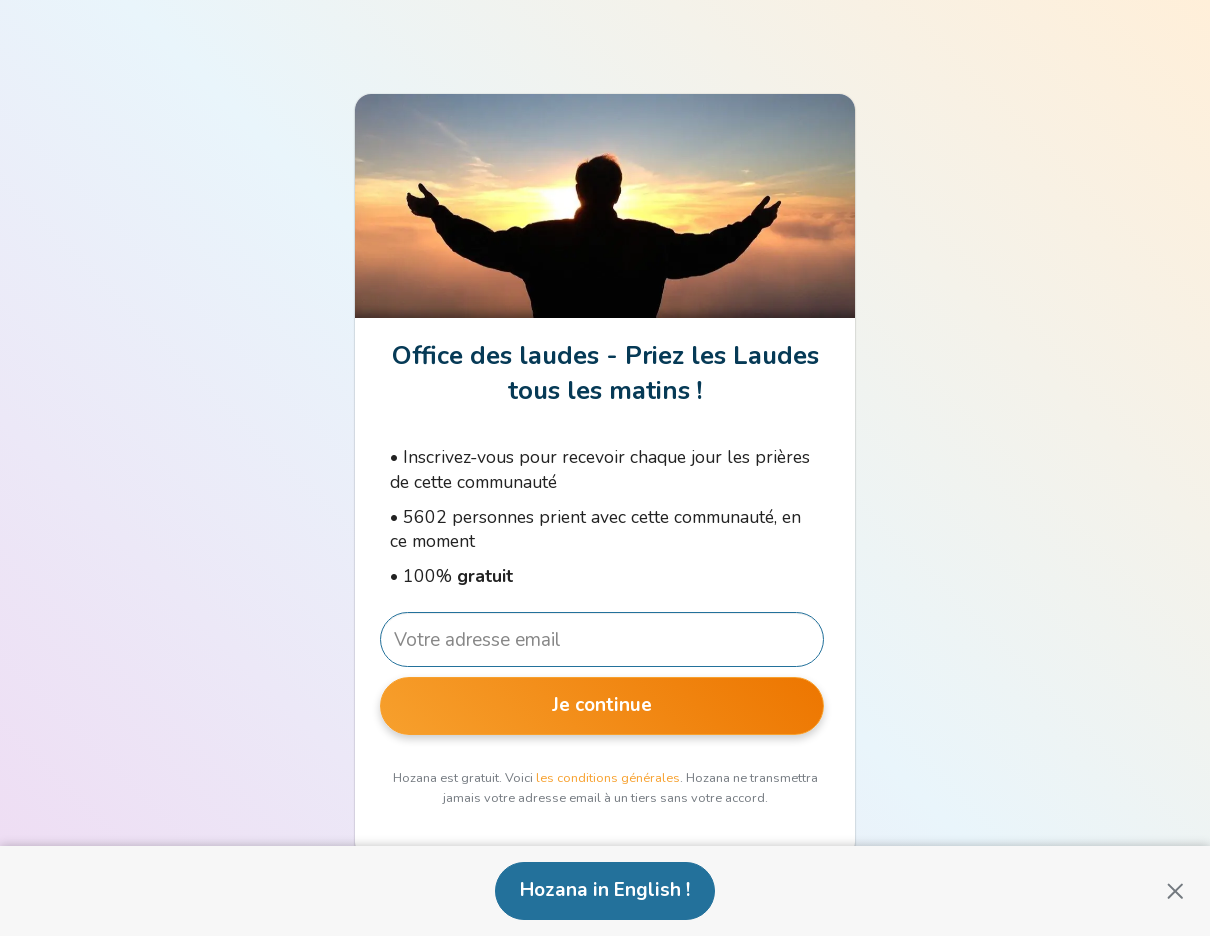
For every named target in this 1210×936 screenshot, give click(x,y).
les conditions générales (608, 778)
